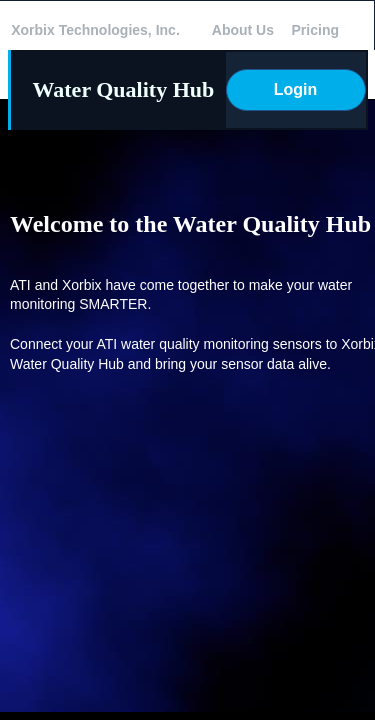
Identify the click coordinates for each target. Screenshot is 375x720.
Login (296, 89)
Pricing (315, 30)
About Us (243, 30)
